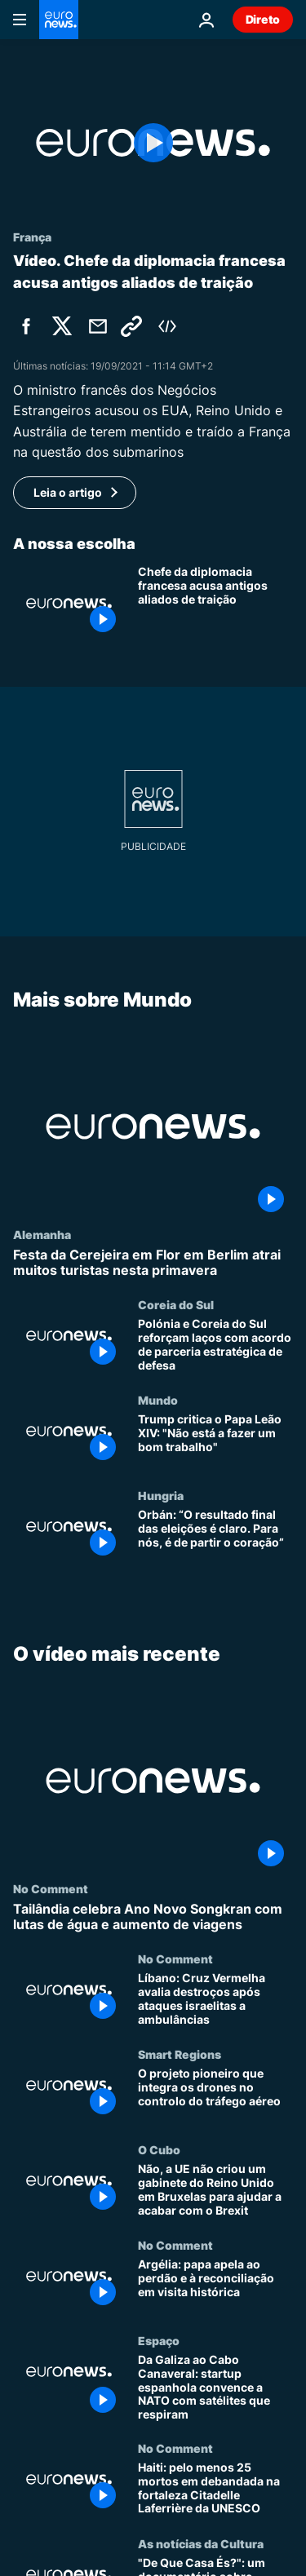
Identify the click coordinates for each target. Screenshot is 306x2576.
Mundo (158, 1400)
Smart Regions (179, 2054)
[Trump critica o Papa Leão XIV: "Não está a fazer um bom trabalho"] (215, 1442)
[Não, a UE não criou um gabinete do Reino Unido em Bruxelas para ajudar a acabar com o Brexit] (215, 2191)
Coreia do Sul (176, 1305)
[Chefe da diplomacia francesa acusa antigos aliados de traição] (215, 603)
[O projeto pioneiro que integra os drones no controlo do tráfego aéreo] (215, 2096)
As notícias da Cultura (201, 2543)
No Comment (50, 1889)
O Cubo (159, 2150)
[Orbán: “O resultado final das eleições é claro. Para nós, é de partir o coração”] (215, 1537)
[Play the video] (153, 142)
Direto (263, 19)
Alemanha (42, 1234)
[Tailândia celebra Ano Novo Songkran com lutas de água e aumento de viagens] (153, 1917)
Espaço (159, 2340)
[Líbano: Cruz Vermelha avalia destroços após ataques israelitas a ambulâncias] (215, 2000)
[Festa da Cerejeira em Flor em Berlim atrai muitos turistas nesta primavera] (153, 1262)
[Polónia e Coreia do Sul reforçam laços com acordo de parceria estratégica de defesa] (215, 1346)
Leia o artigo (67, 492)
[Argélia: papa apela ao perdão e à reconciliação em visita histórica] (215, 2287)
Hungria (161, 1496)
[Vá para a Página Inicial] (58, 19)
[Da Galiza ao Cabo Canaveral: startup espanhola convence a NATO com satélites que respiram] (215, 2387)
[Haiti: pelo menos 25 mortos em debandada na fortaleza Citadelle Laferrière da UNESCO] (215, 2489)
